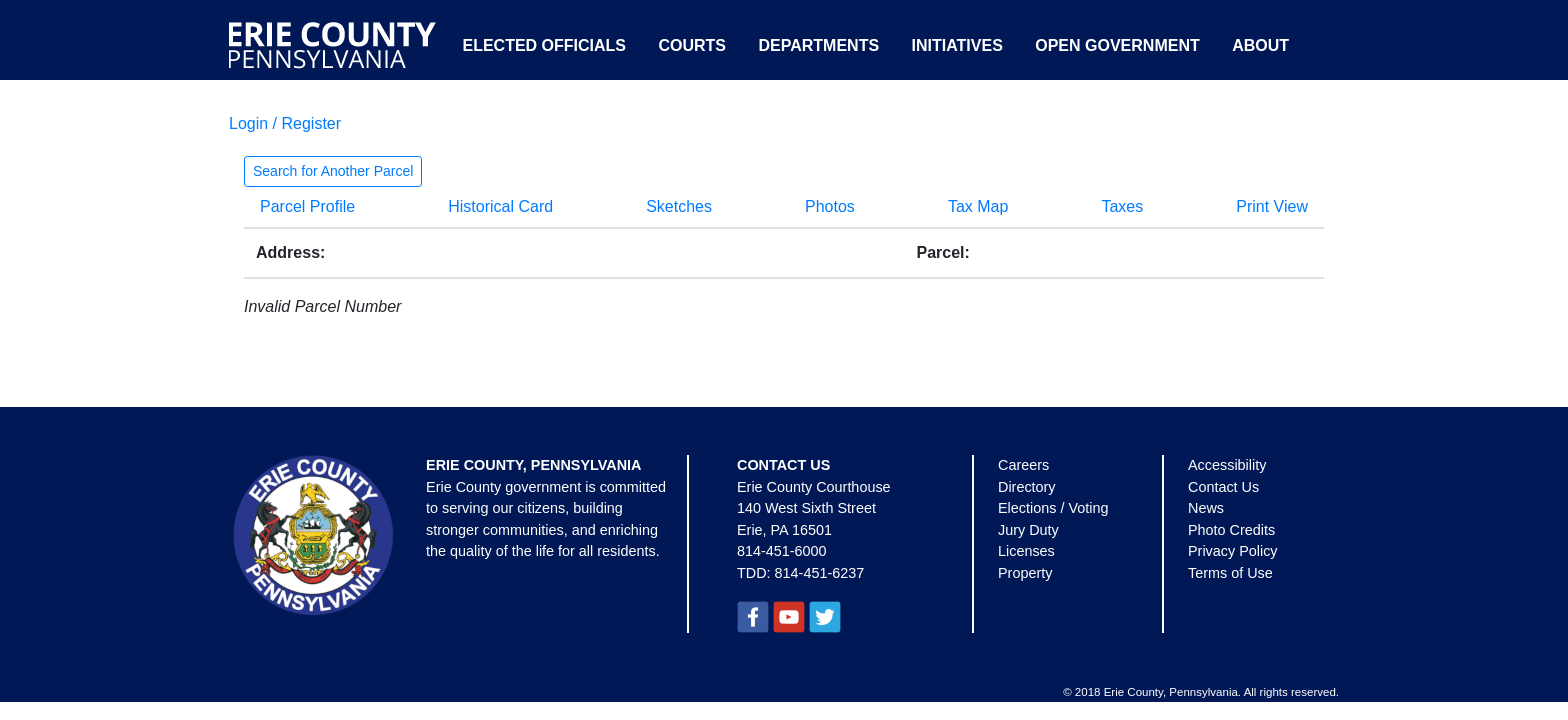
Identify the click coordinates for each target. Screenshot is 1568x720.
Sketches (679, 206)
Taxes (1122, 206)
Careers (1023, 465)
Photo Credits (1231, 530)
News (1206, 508)
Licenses (1026, 551)
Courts (692, 45)
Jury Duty (1028, 530)
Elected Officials (544, 45)
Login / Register (285, 123)
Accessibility (1227, 465)
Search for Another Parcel (333, 171)
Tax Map (978, 206)
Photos (830, 206)
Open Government (1117, 45)
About (1260, 45)
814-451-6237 (820, 573)
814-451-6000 (782, 551)
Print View (1272, 206)
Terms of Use (1230, 573)
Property (1025, 573)
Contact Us (1223, 487)
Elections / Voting (1053, 508)
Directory (1027, 487)
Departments (818, 45)
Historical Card (500, 206)
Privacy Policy (1233, 551)
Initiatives (957, 45)
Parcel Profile (307, 206)
